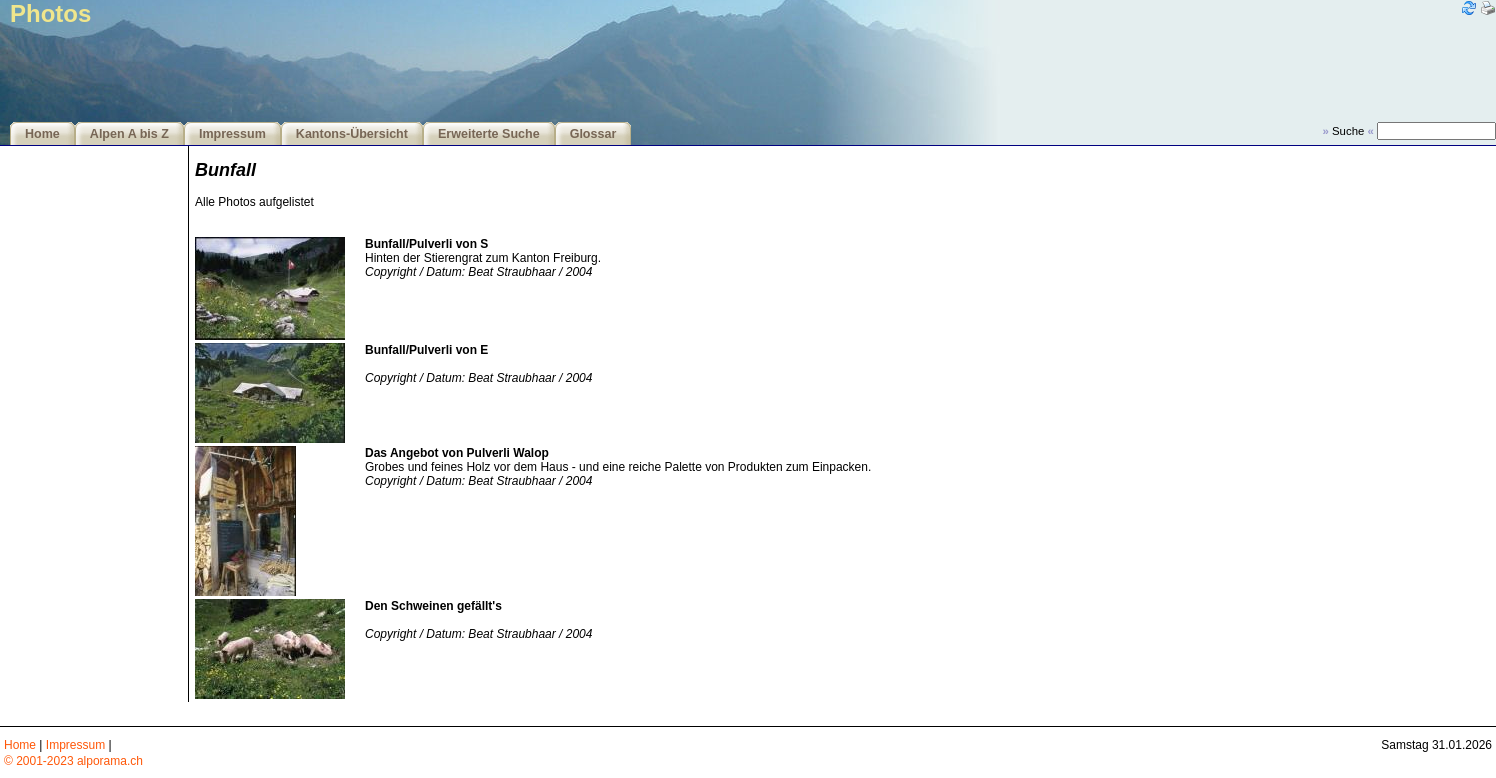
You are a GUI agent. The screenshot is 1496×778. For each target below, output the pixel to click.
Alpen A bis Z (129, 134)
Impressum (232, 134)
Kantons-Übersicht (352, 134)
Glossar (593, 134)
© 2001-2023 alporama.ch (73, 761)
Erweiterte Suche (489, 134)
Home (42, 134)
